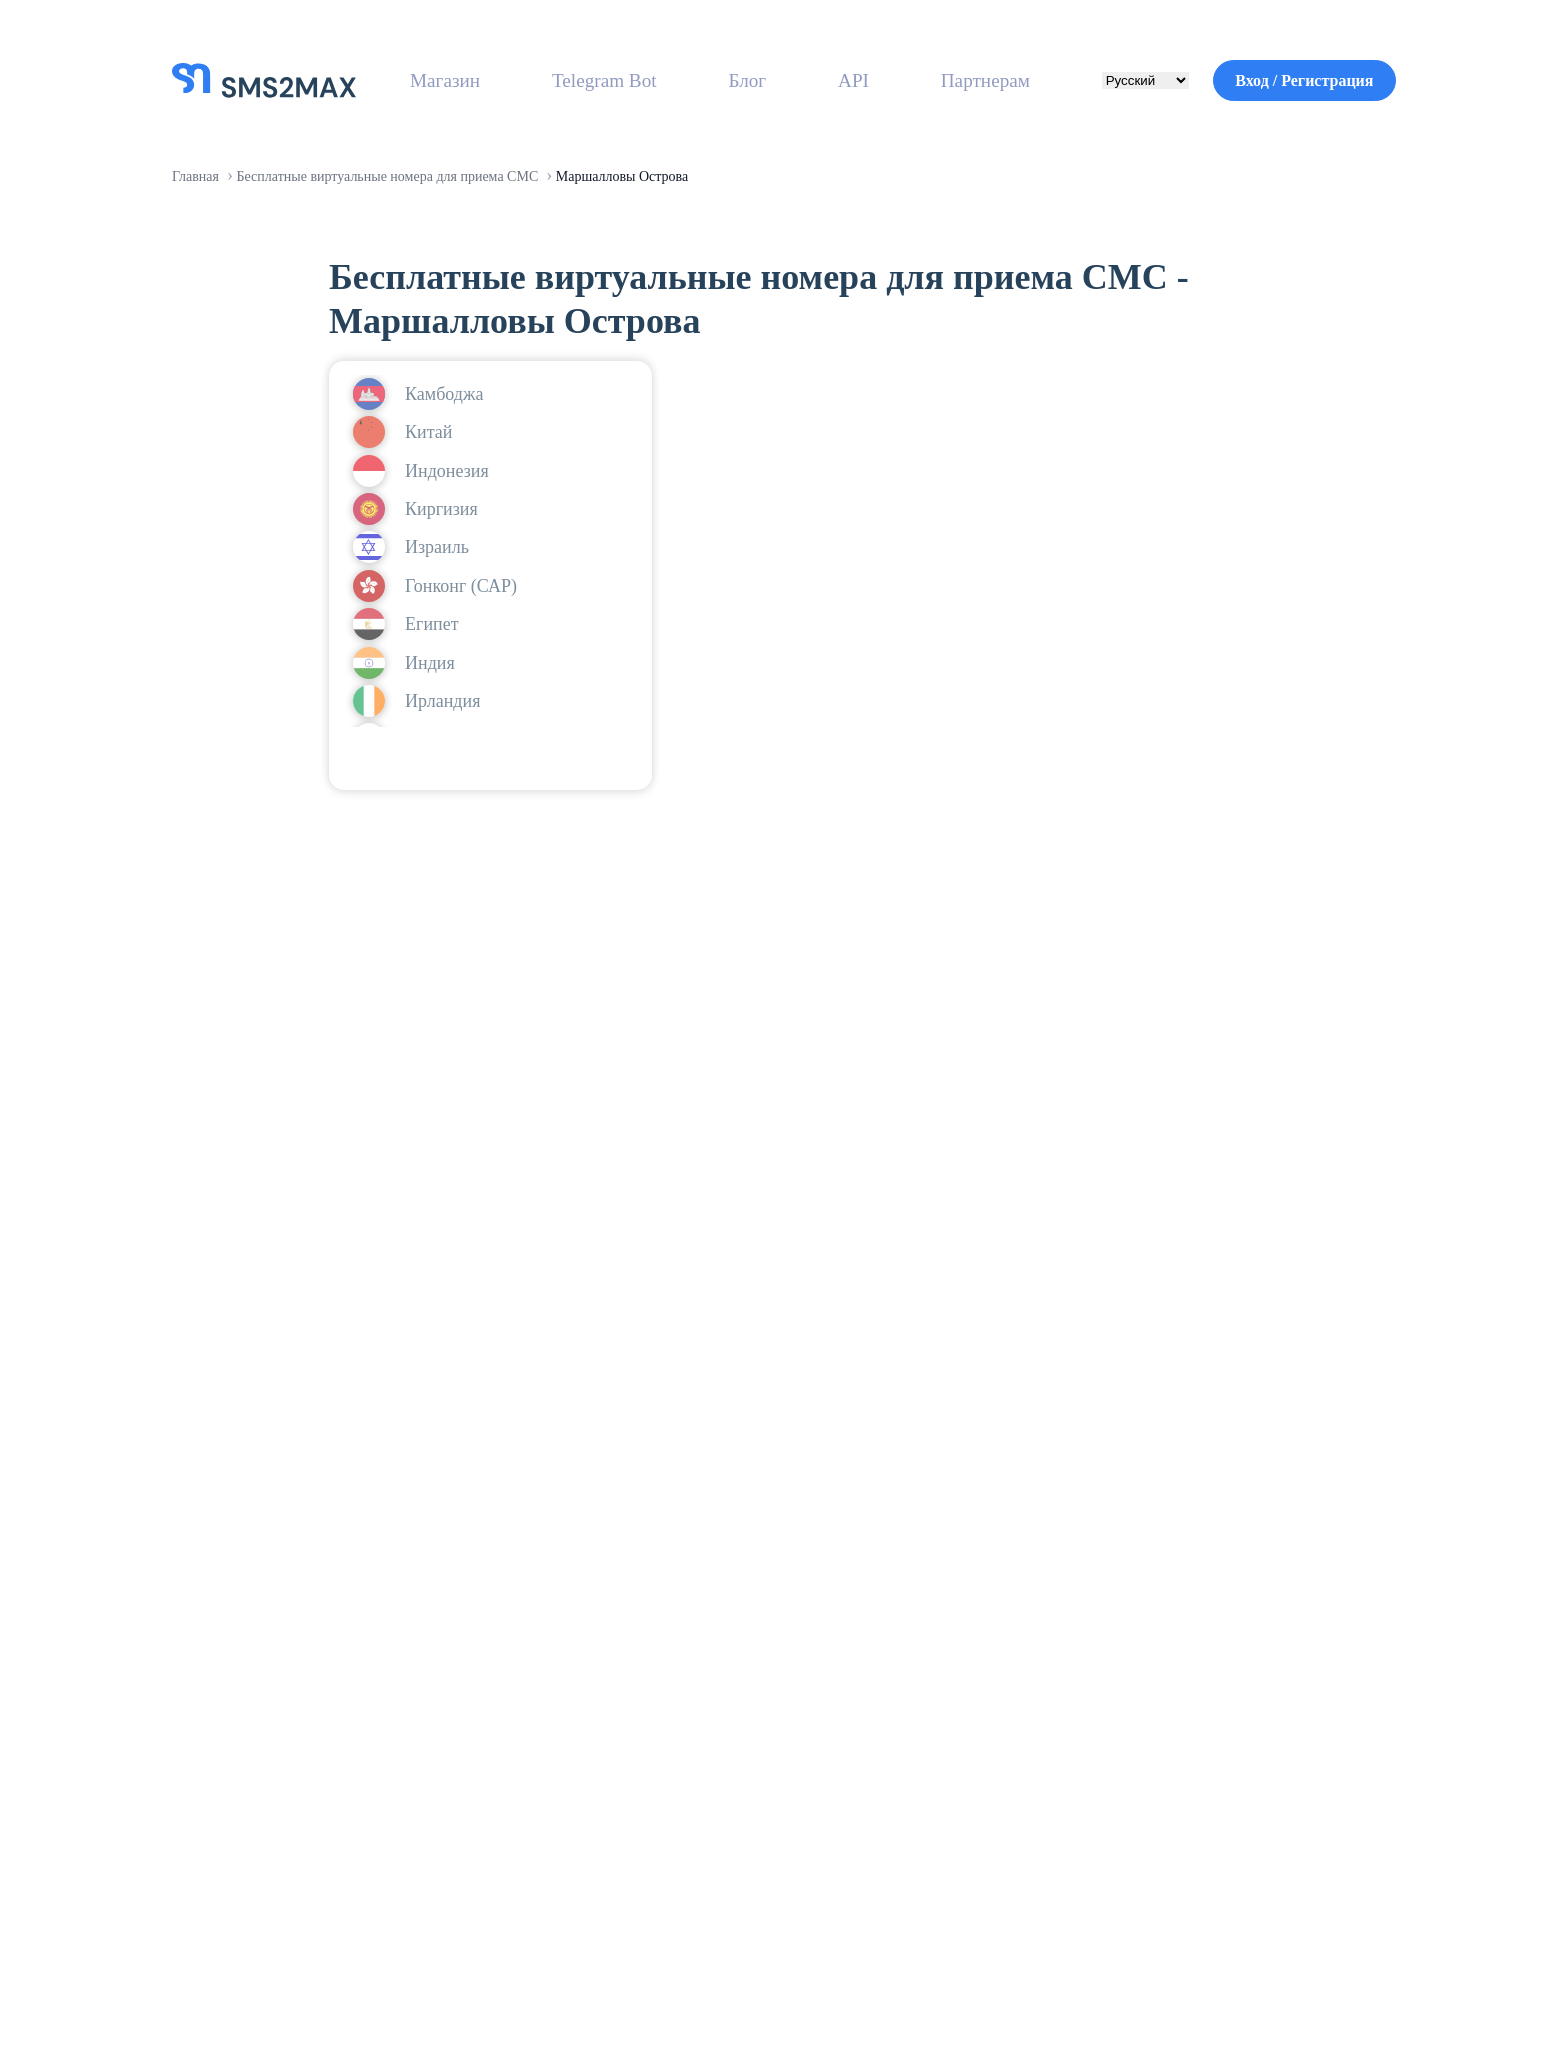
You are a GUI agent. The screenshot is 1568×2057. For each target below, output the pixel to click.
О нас (664, 1722)
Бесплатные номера (725, 1762)
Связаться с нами (1194, 1722)
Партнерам (964, 80)
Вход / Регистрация (1291, 80)
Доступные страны (721, 1882)
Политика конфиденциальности (1261, 1982)
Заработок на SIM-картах (965, 1682)
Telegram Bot (606, 80)
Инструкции (1170, 1762)
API (839, 80)
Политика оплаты (1193, 1842)
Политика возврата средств (1238, 1802)
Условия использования (1012, 1982)
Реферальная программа (964, 1722)
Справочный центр (1198, 1682)
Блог (745, 80)
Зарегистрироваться (559, 1474)
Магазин (449, 80)
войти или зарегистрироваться (490, 797)
